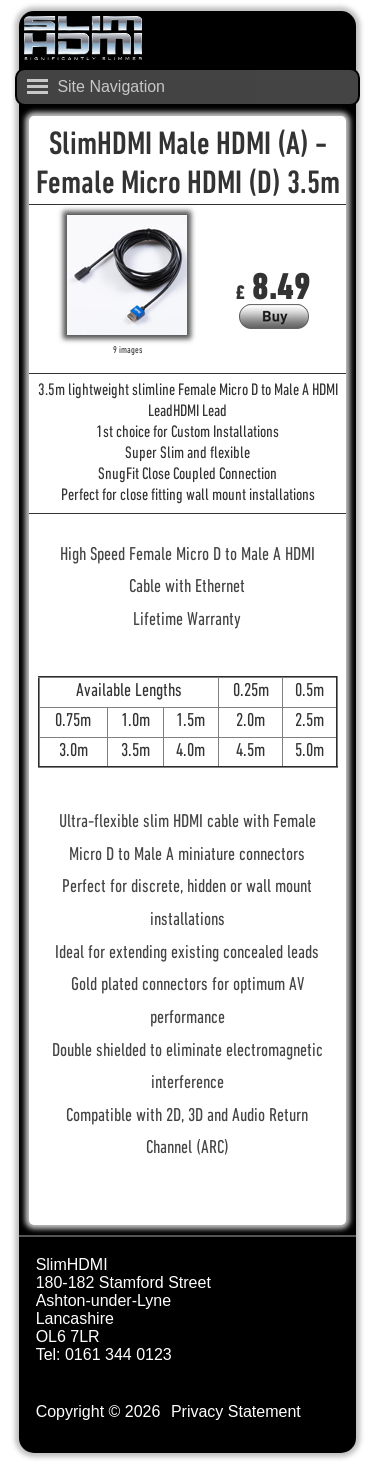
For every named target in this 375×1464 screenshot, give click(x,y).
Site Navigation (111, 86)
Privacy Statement (236, 1411)
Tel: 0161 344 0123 (104, 1354)
